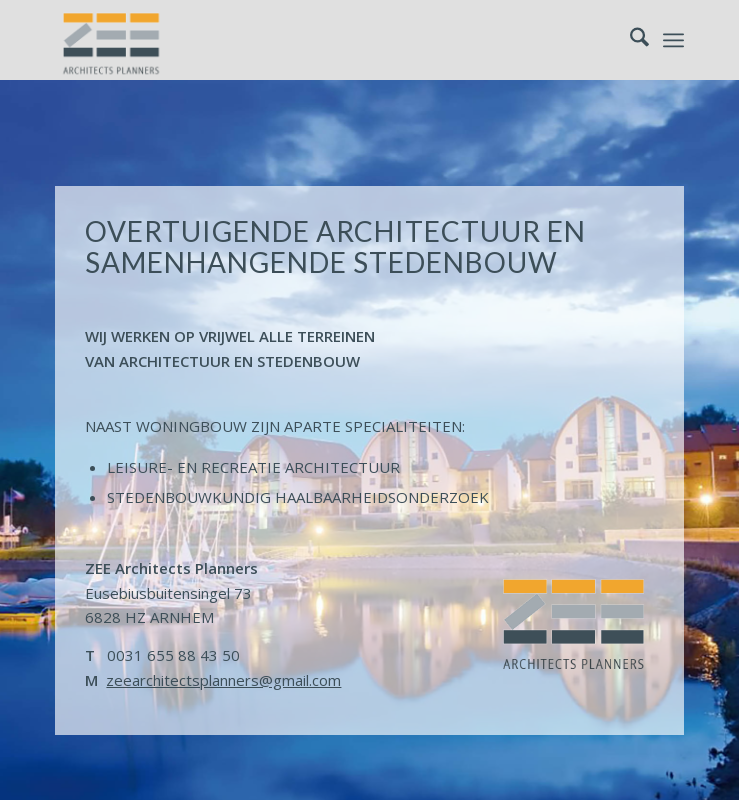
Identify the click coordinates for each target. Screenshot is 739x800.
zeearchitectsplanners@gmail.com (223, 680)
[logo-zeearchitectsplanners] (306, 40)
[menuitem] (629, 40)
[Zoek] (629, 40)
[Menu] (673, 40)
